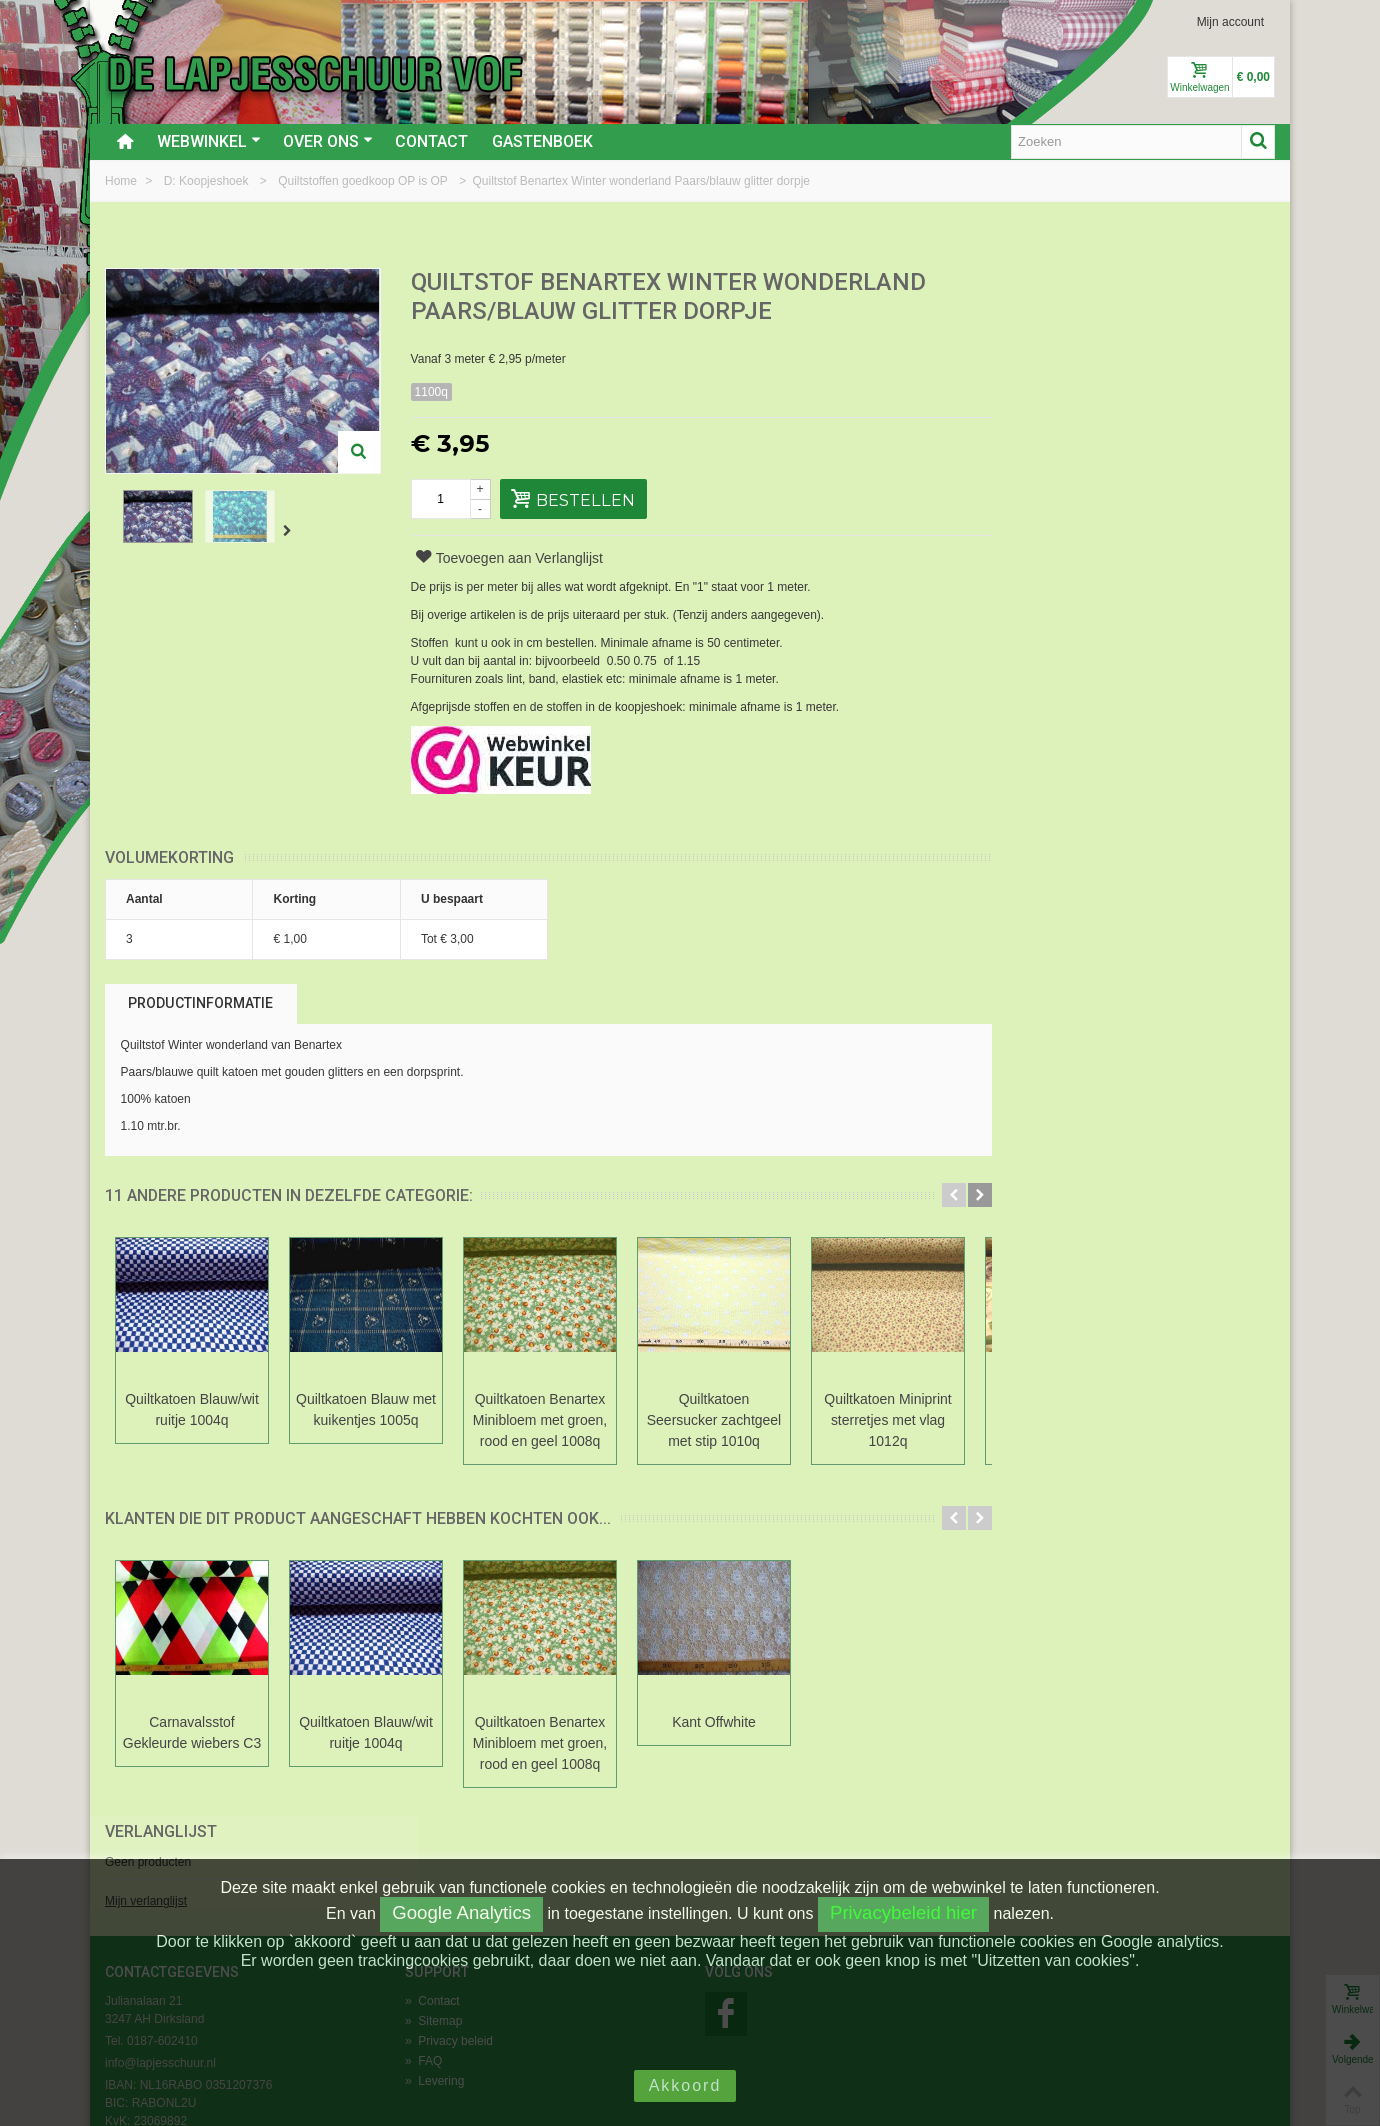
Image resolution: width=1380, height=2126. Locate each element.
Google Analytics (461, 1912)
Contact (431, 141)
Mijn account (1230, 22)
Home (122, 181)
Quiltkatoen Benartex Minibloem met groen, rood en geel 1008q (540, 1420)
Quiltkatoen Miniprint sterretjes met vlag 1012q (887, 1420)
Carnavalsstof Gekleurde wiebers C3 (192, 1732)
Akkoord (685, 2085)
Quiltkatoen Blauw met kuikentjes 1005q (366, 1409)
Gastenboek (542, 141)
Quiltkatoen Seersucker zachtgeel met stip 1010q (714, 1420)
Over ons (328, 141)
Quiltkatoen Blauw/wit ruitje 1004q (192, 1409)
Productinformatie (200, 1003)
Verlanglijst (1061, 283)
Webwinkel (209, 141)
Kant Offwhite (714, 1722)
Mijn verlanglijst (1046, 353)
